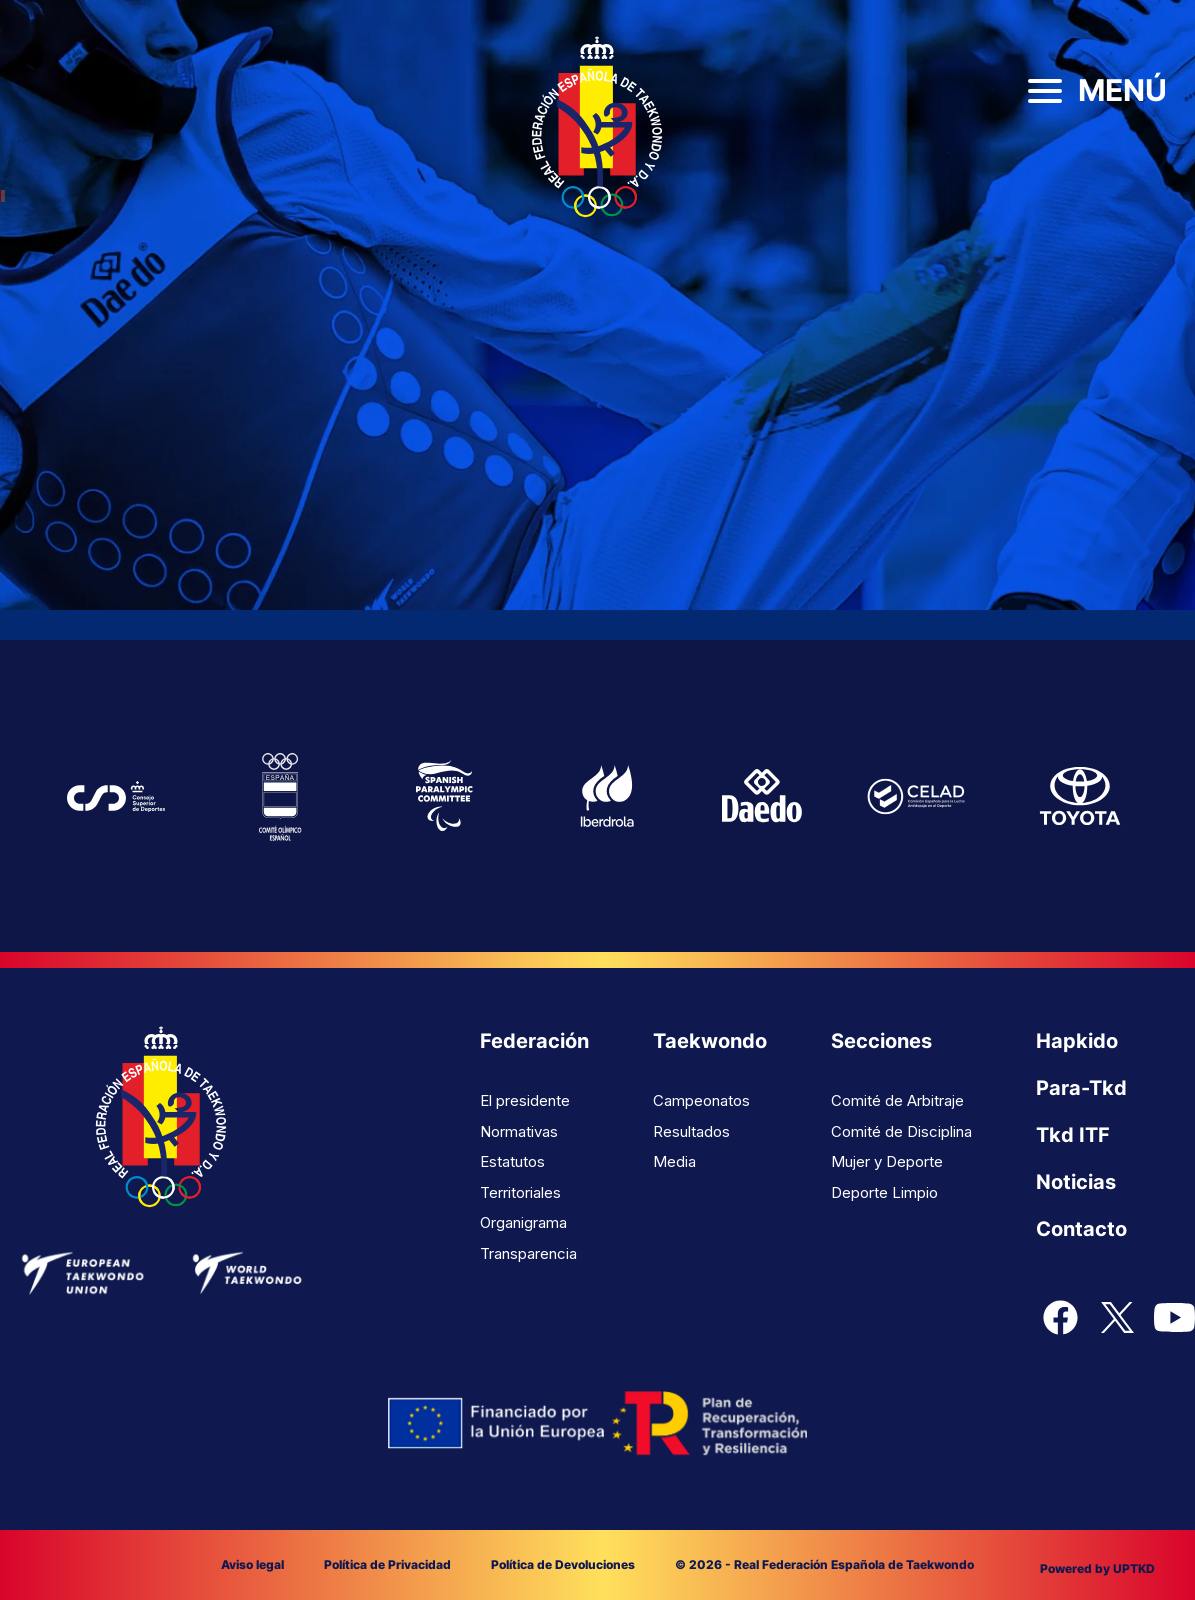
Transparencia (528, 1253)
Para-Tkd (1081, 1088)
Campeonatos (701, 1100)
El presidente (525, 1100)
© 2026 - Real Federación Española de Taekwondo (824, 1564)
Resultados (691, 1131)
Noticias (1076, 1182)
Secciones (881, 1041)
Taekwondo (710, 1041)
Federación (534, 1041)
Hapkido (1077, 1041)
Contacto (1081, 1229)
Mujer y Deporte (887, 1161)
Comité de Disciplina (901, 1131)
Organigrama (523, 1222)
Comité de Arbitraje (897, 1100)
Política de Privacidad (387, 1564)
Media (674, 1161)
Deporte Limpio (884, 1192)
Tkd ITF (1073, 1135)
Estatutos (512, 1161)
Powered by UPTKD (1097, 1568)
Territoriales (520, 1192)
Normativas (519, 1131)
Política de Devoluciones (563, 1564)
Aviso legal (252, 1564)
